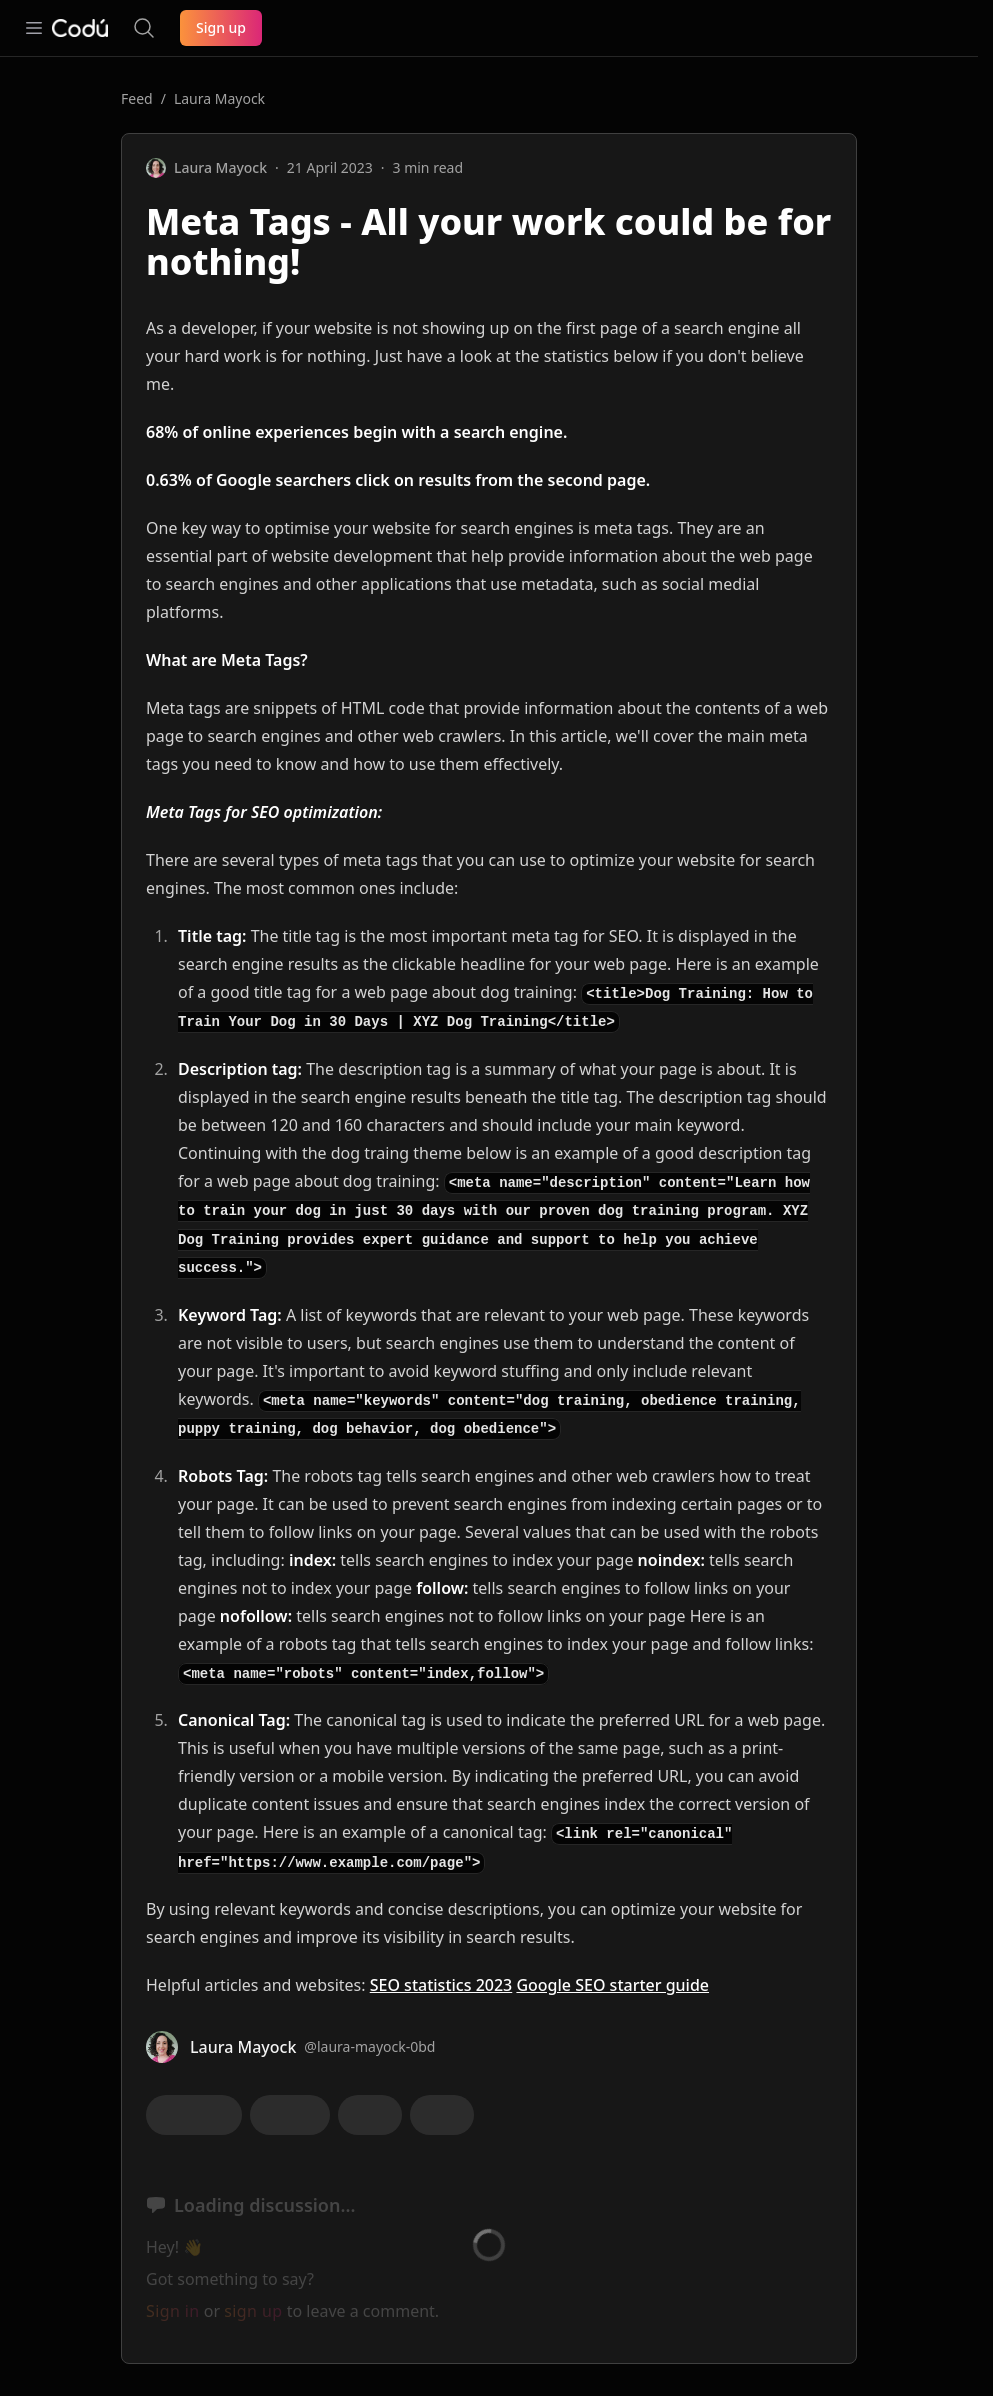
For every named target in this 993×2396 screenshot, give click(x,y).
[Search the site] (144, 28)
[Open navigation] (34, 28)
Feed (137, 98)
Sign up (221, 27)
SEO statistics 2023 (441, 1985)
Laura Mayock (219, 98)
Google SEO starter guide (612, 1985)
